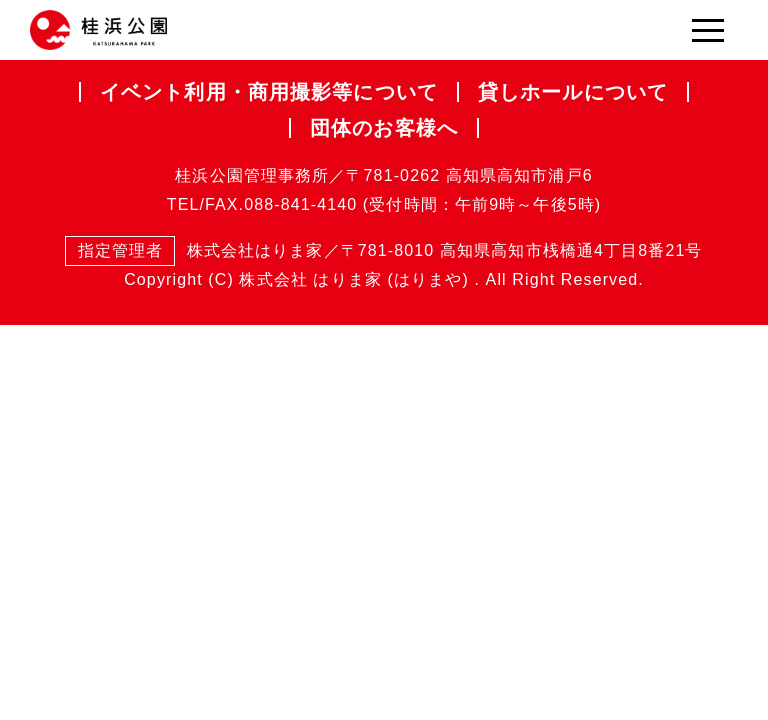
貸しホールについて (573, 92)
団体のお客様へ (384, 128)
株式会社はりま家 (194, 251)
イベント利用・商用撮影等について (269, 92)
